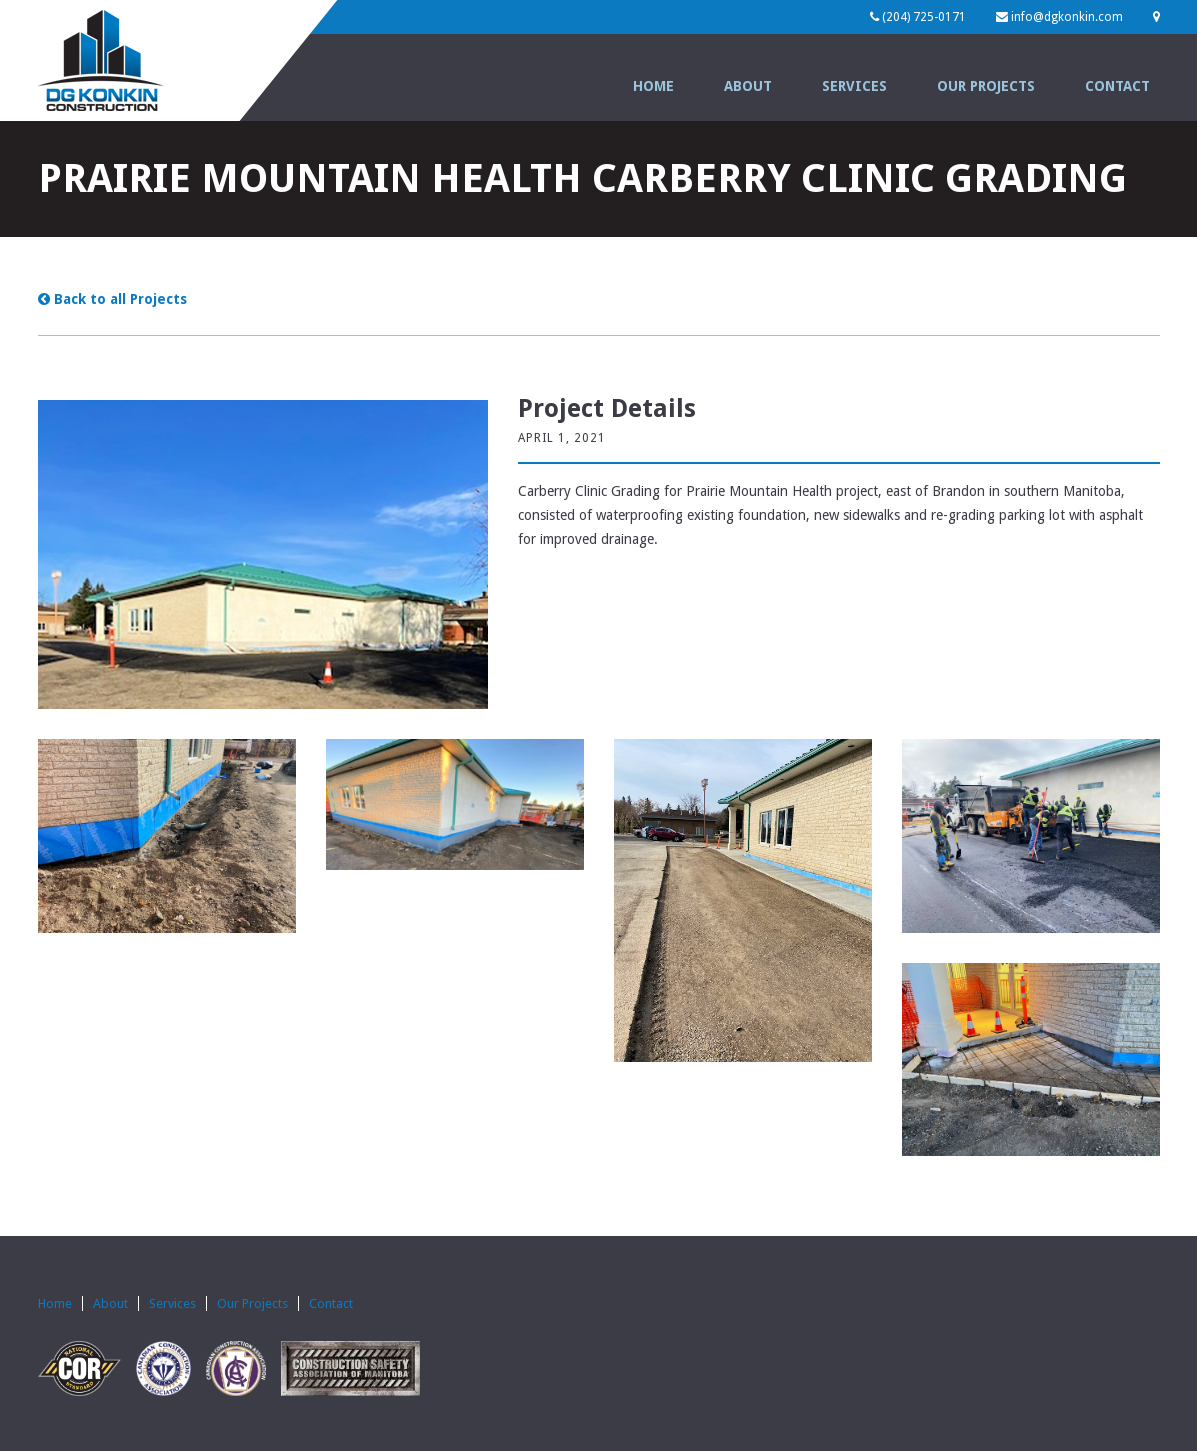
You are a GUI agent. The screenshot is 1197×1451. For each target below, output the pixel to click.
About (748, 86)
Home (653, 86)
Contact (1117, 86)
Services (854, 86)
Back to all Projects (112, 299)
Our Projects (986, 86)
